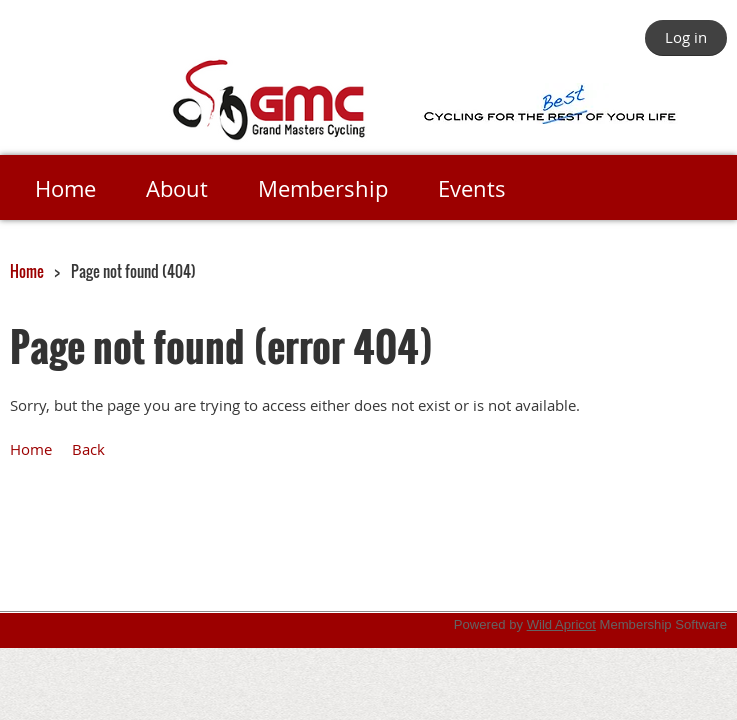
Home (27, 271)
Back (88, 449)
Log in (686, 37)
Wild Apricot (561, 624)
